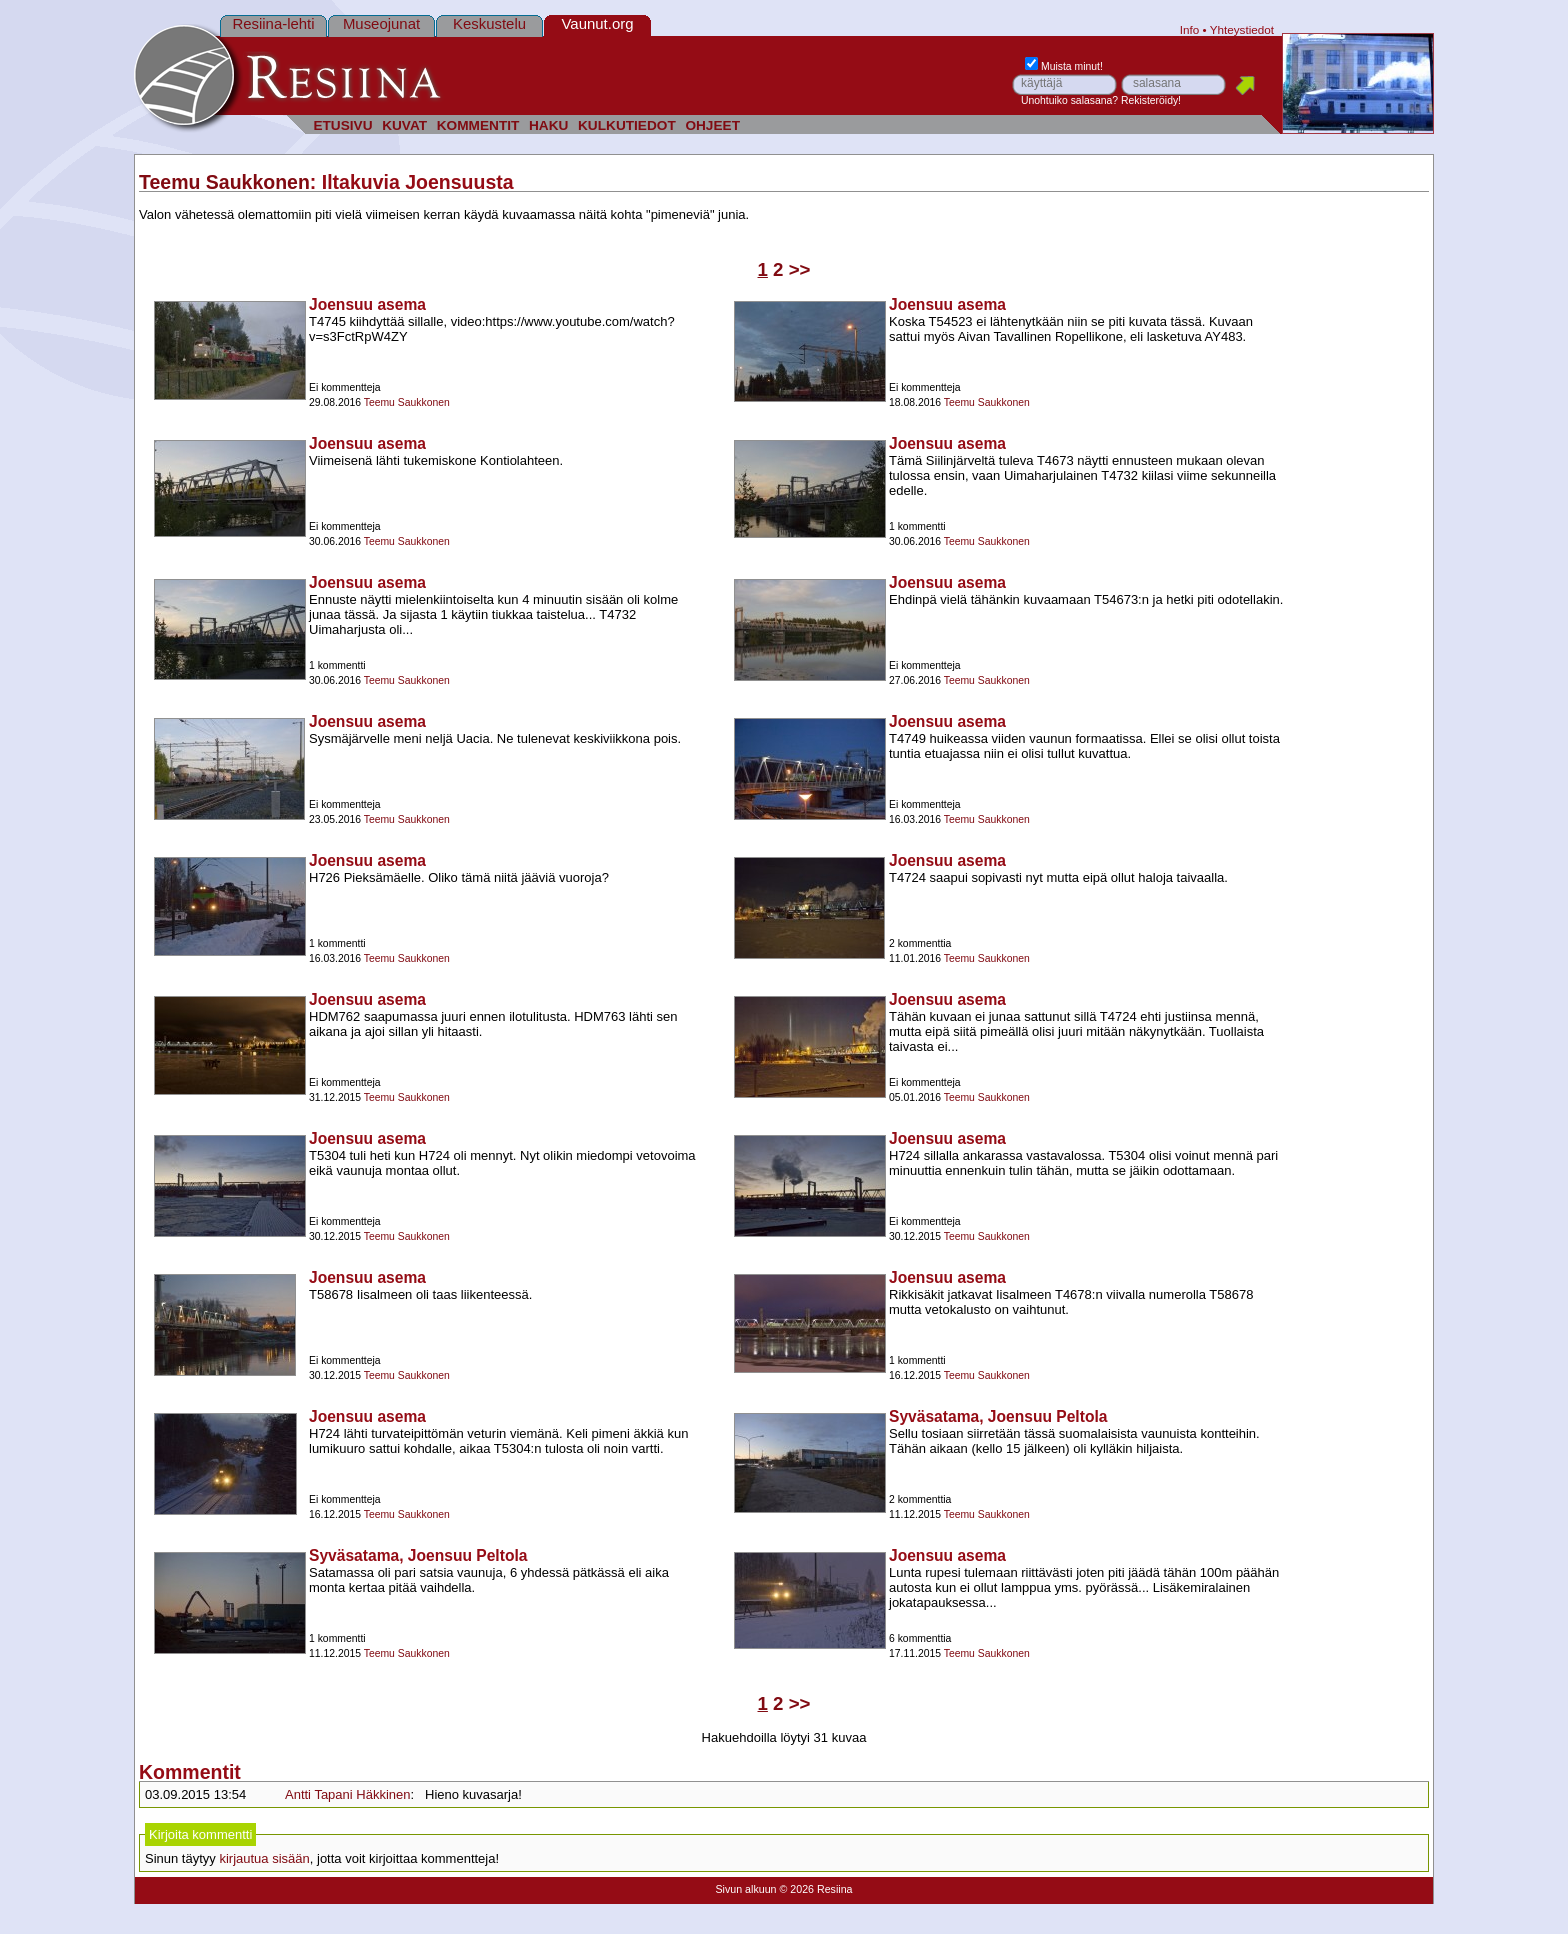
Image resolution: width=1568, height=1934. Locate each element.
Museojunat (381, 23)
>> (800, 269)
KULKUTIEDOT (627, 125)
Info (1190, 29)
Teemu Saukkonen (224, 182)
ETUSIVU (342, 125)
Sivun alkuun (745, 1889)
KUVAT (404, 125)
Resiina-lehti (273, 23)
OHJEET (712, 125)
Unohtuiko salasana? (1069, 100)
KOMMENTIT (478, 125)
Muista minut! (1064, 66)
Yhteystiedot (1242, 29)
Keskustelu (489, 23)
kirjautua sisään (264, 1858)
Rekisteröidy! (1151, 100)
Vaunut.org (598, 23)
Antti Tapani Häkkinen (348, 1794)
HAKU (548, 125)
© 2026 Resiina (815, 1889)
